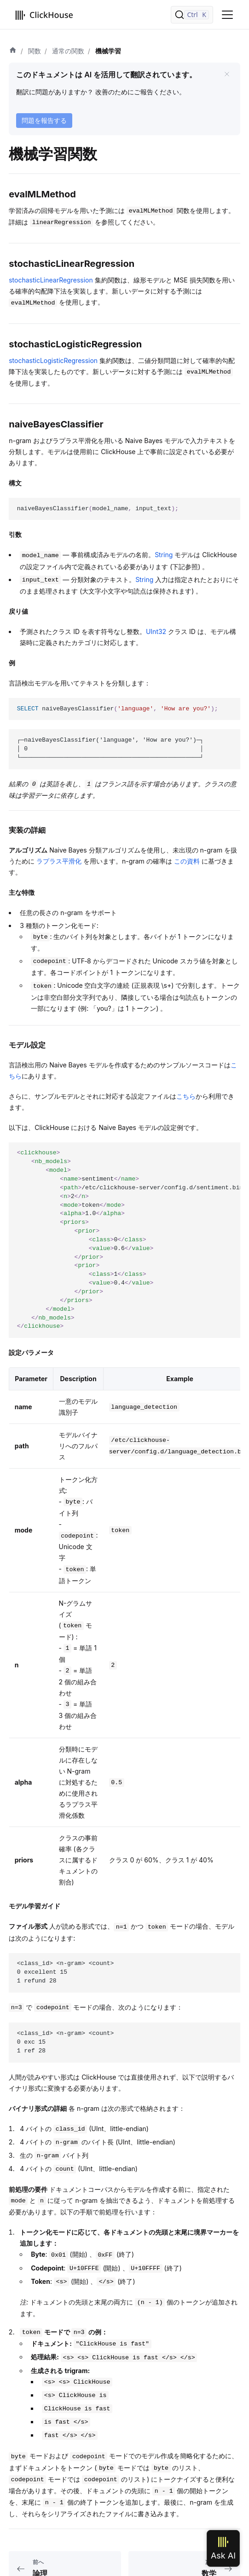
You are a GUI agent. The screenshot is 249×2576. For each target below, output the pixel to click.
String (164, 555)
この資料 (187, 861)
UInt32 (156, 631)
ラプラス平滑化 (58, 861)
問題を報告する (44, 120)
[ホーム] (13, 51)
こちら (186, 1096)
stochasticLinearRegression (51, 280)
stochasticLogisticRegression (53, 360)
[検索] (192, 14)
